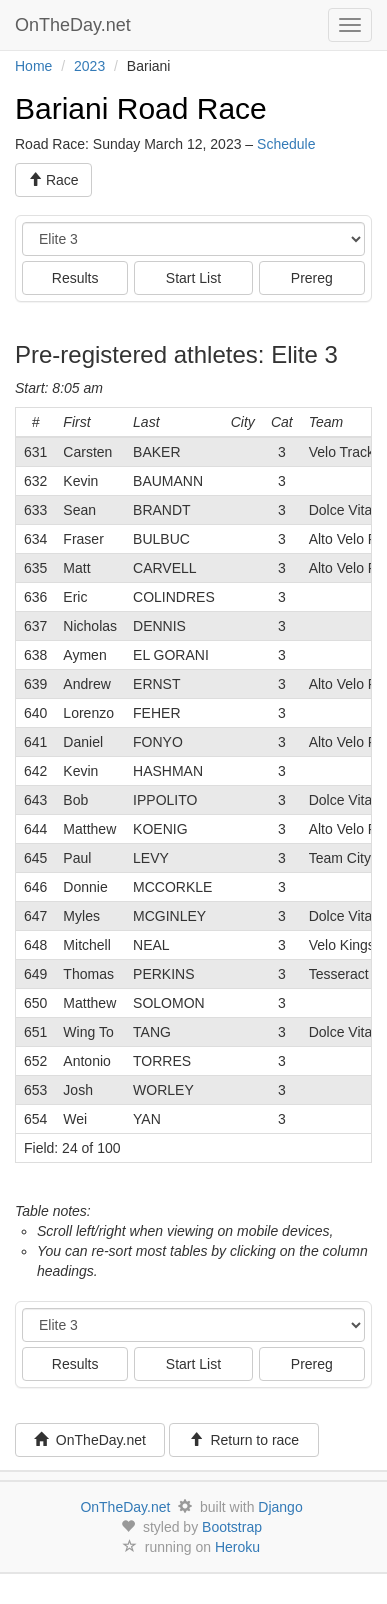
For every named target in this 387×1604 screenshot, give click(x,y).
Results (75, 278)
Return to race (244, 1440)
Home (33, 66)
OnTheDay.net (75, 25)
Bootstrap (232, 1527)
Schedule (286, 144)
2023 (89, 66)
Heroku (237, 1547)
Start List (193, 278)
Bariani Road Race (141, 108)
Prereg (312, 278)
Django (280, 1507)
